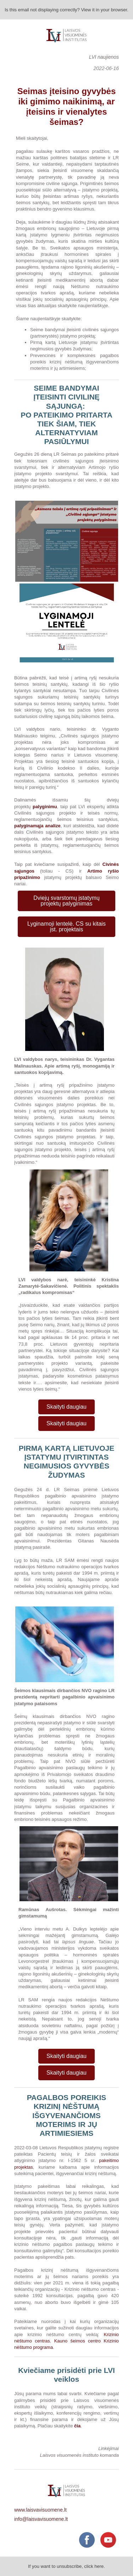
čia (77, 2425)
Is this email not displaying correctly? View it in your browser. (66, 9)
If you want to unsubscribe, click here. (66, 2566)
